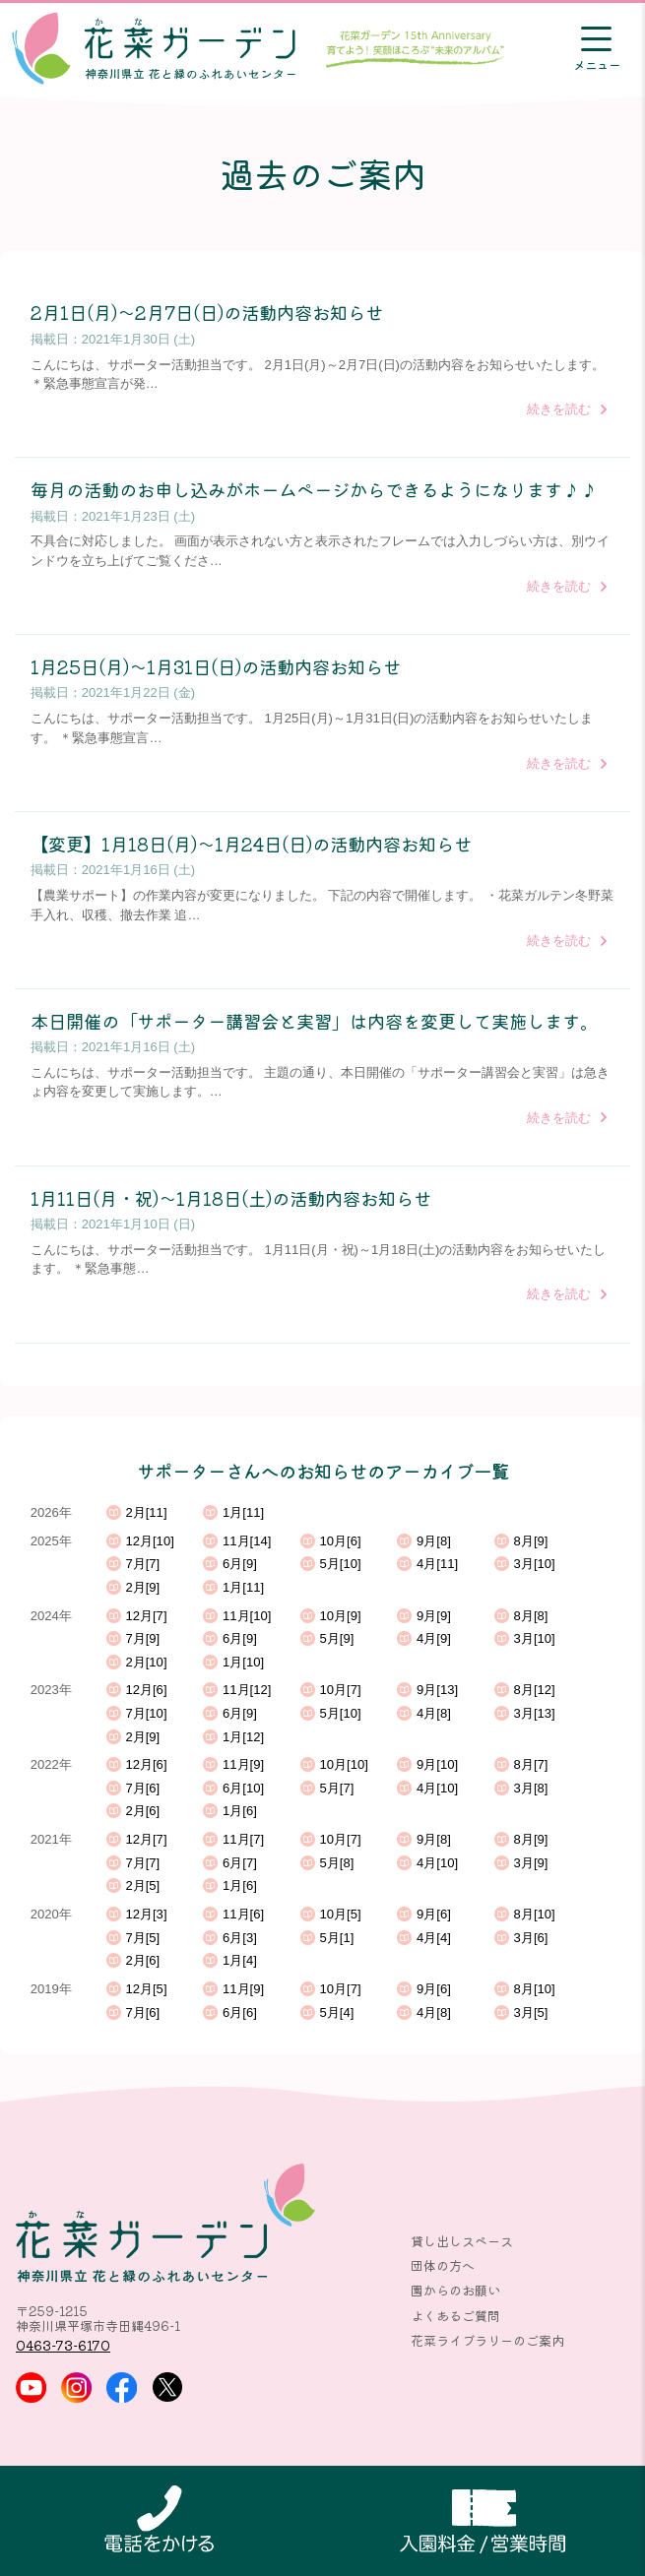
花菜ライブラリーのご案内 (487, 2340)
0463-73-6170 (63, 2345)
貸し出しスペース (462, 2240)
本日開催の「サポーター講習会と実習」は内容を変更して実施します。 (314, 1021)
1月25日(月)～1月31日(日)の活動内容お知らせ (216, 666)
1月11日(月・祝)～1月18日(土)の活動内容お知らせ (231, 1198)
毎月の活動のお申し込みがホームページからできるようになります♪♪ (314, 489)
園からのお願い (455, 2290)
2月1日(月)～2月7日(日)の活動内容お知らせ (207, 312)
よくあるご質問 (455, 2315)
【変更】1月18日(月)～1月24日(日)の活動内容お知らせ (251, 843)
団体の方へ (443, 2265)
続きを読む (559, 409)
